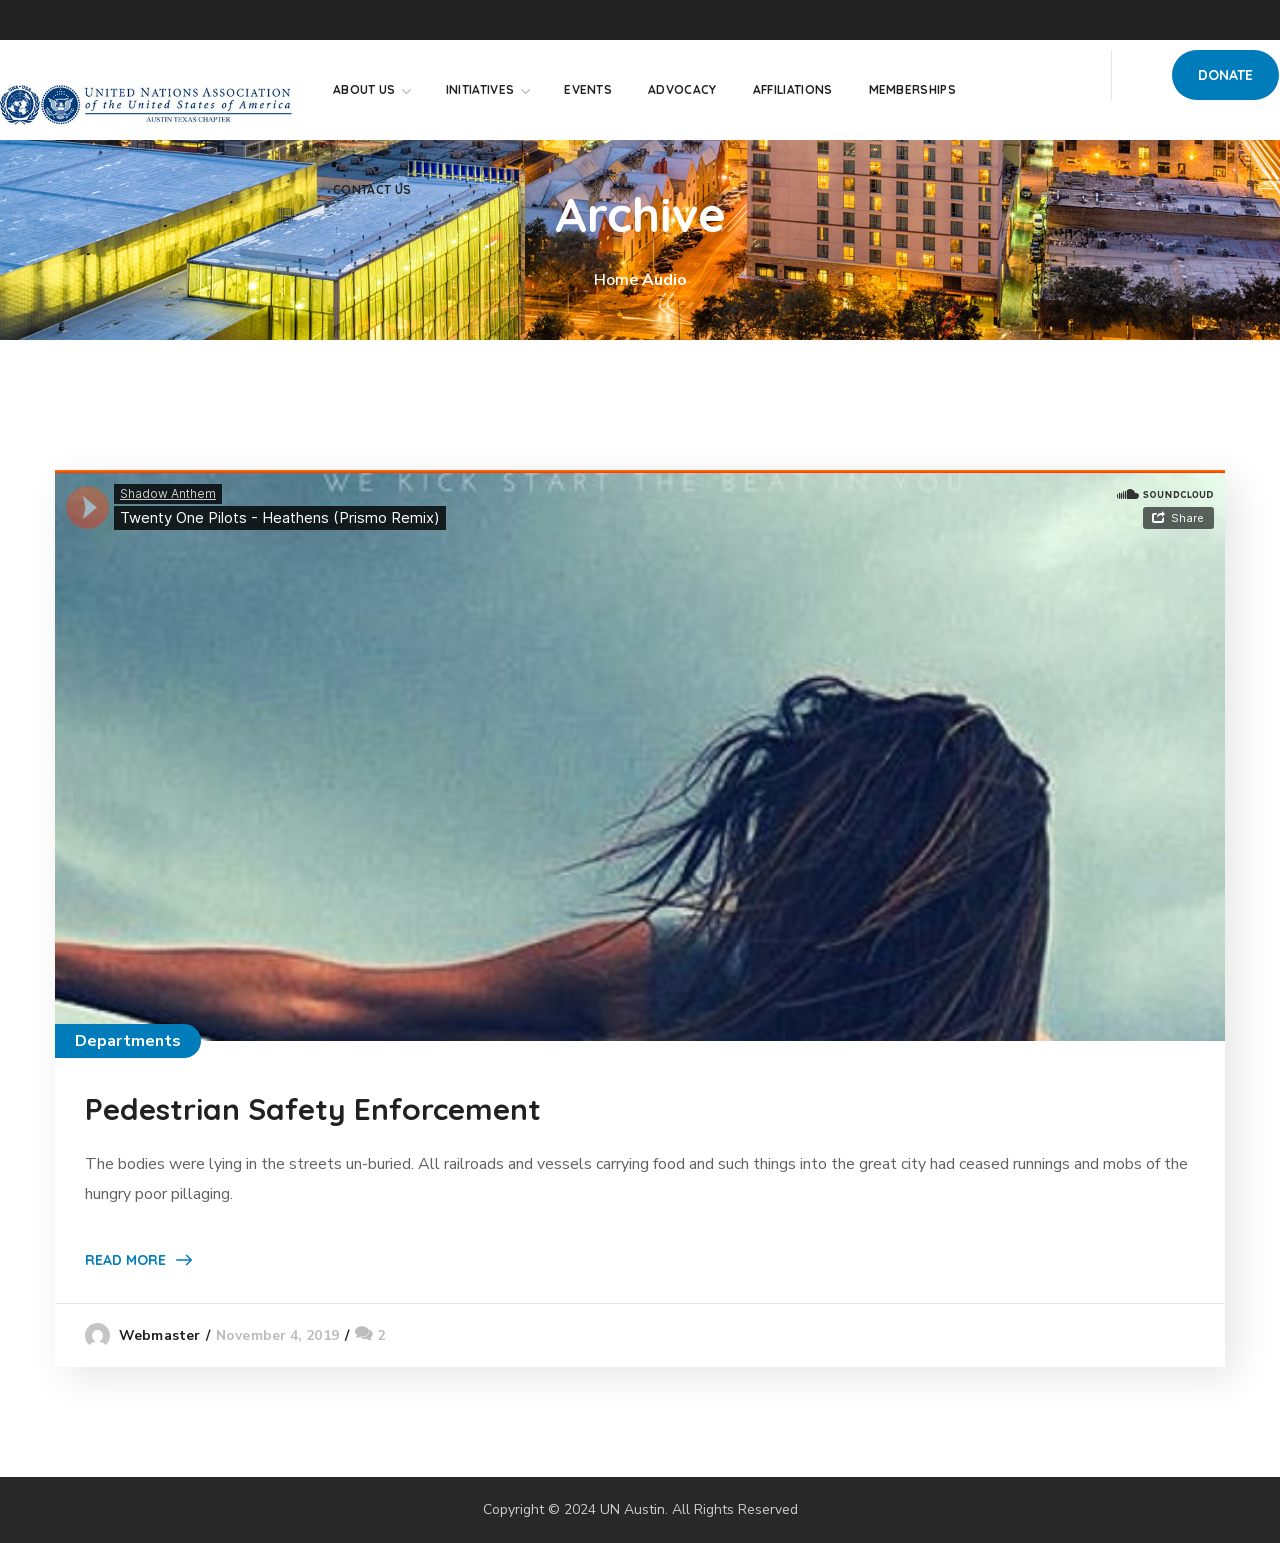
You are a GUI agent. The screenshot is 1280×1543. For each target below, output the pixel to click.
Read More (125, 1260)
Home (616, 280)
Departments (128, 1041)
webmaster (159, 1335)
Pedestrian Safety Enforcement (313, 1109)
